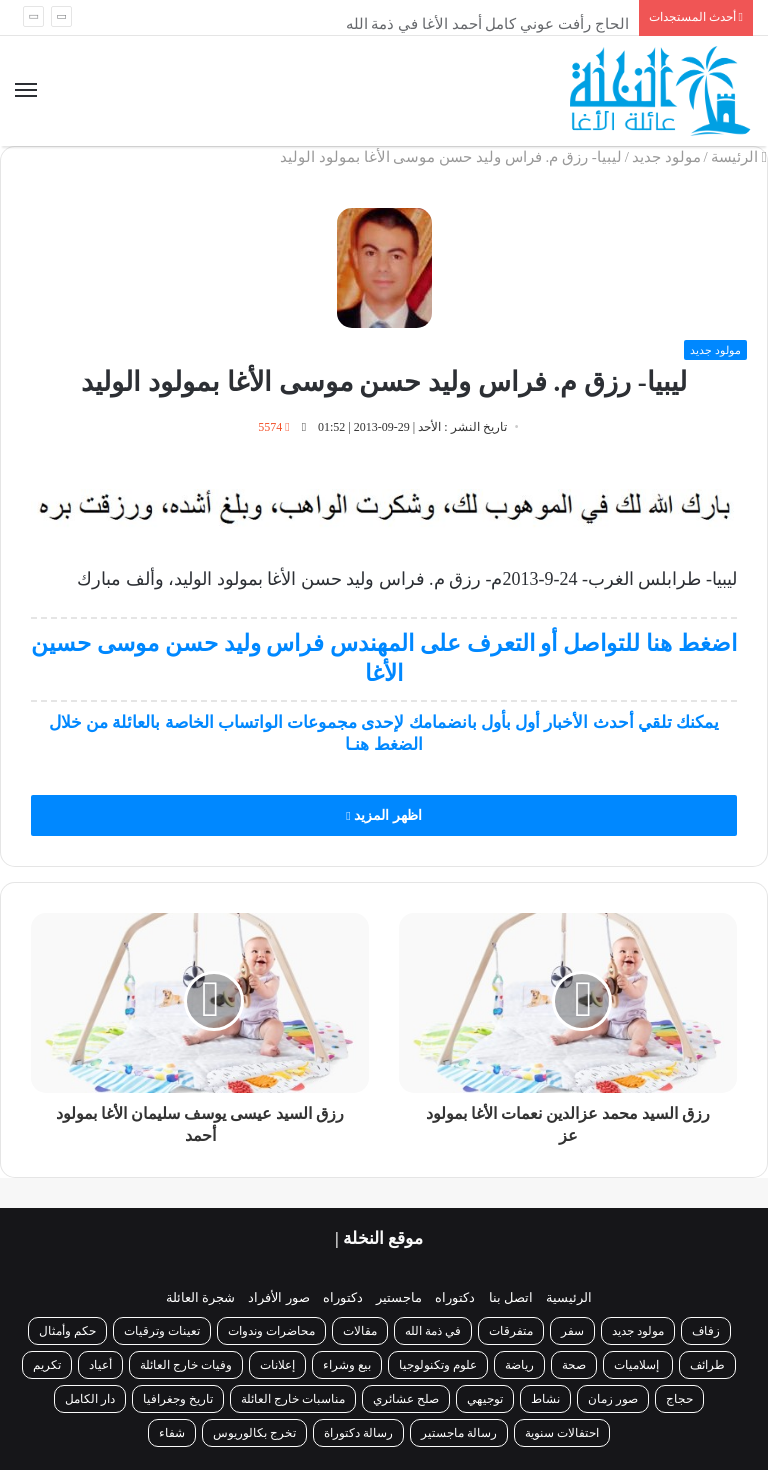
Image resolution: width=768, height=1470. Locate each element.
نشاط (545, 1399)
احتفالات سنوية (562, 1433)
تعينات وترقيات (162, 1331)
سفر (572, 1331)
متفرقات (511, 1331)
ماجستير (399, 1297)
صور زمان (613, 1399)
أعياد (100, 1365)
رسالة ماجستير (459, 1433)
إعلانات (277, 1365)
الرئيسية (569, 1297)
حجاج (679, 1399)
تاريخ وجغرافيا (178, 1399)
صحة (574, 1365)
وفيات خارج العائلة (186, 1365)
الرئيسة (739, 157)
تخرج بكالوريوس (254, 1433)
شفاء (172, 1433)
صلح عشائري (406, 1399)
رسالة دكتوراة (358, 1433)
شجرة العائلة (200, 1297)
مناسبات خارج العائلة (293, 1399)
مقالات (360, 1331)
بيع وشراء (347, 1365)
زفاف (706, 1331)
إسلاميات (638, 1365)
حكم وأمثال (67, 1331)
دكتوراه (455, 1297)
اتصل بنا (511, 1297)
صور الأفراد (278, 1297)
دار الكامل (90, 1399)
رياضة (519, 1365)
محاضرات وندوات (271, 1331)
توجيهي (485, 1399)
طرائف (707, 1365)
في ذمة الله (433, 1331)
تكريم (47, 1365)
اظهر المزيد (383, 815)
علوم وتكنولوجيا (438, 1365)
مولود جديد (666, 157)
